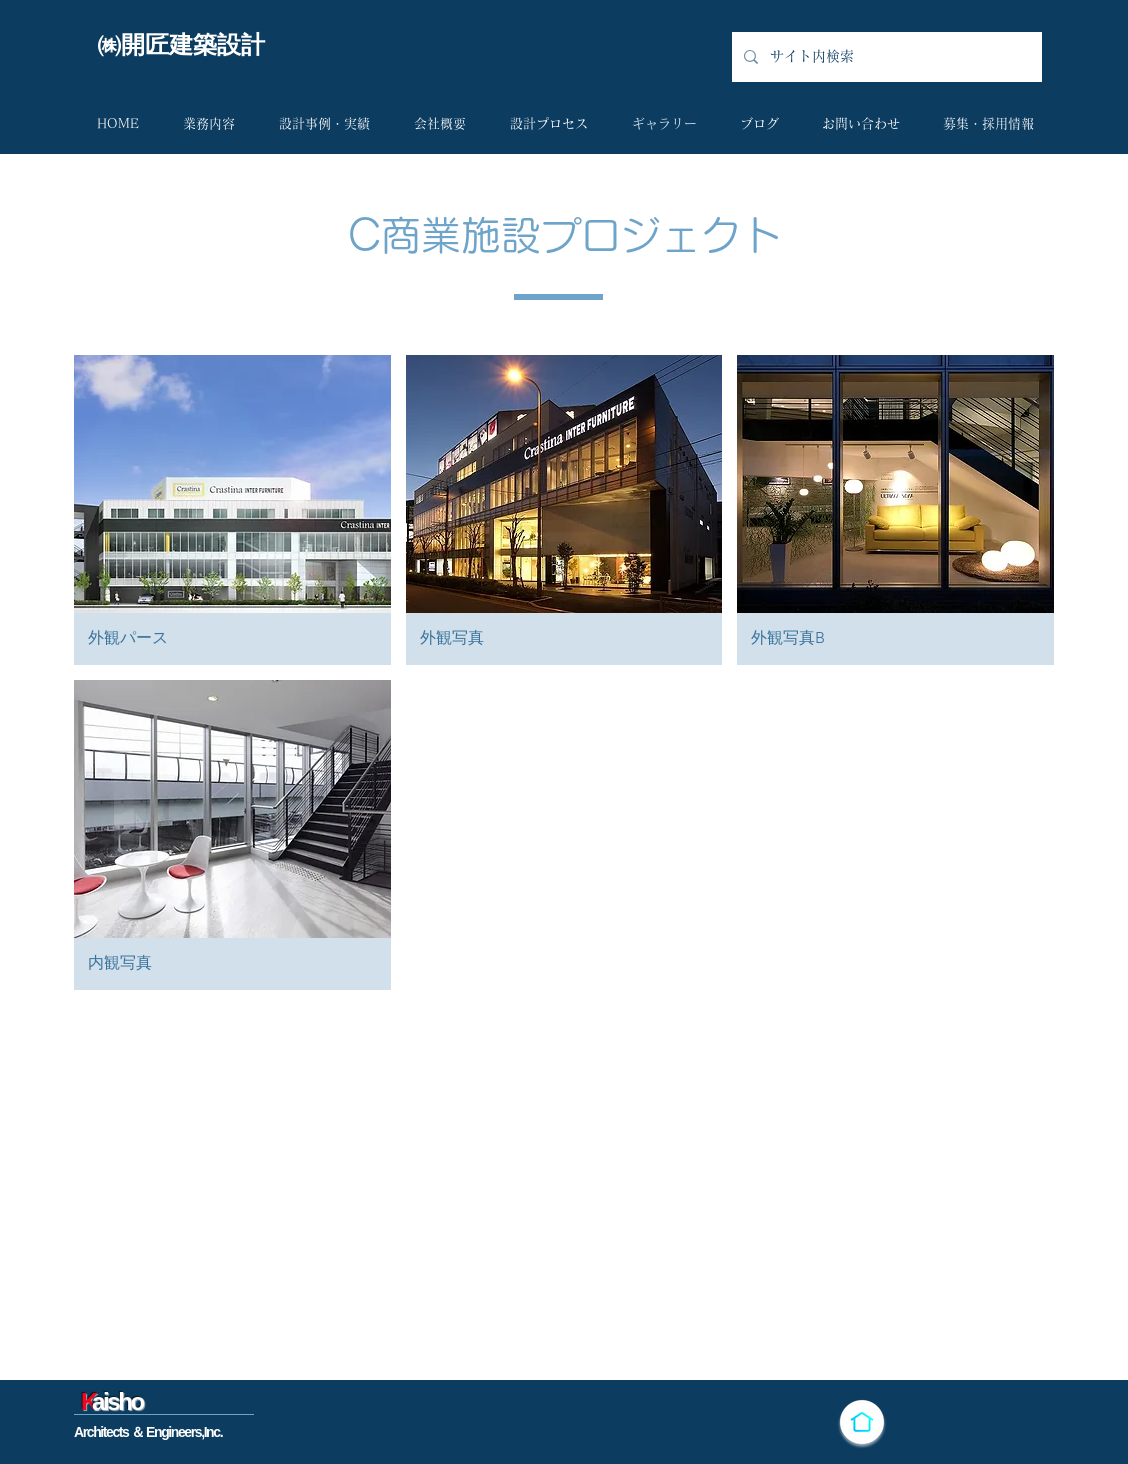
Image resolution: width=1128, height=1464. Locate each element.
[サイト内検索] (885, 57)
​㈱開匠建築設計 (181, 44)
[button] (232, 510)
